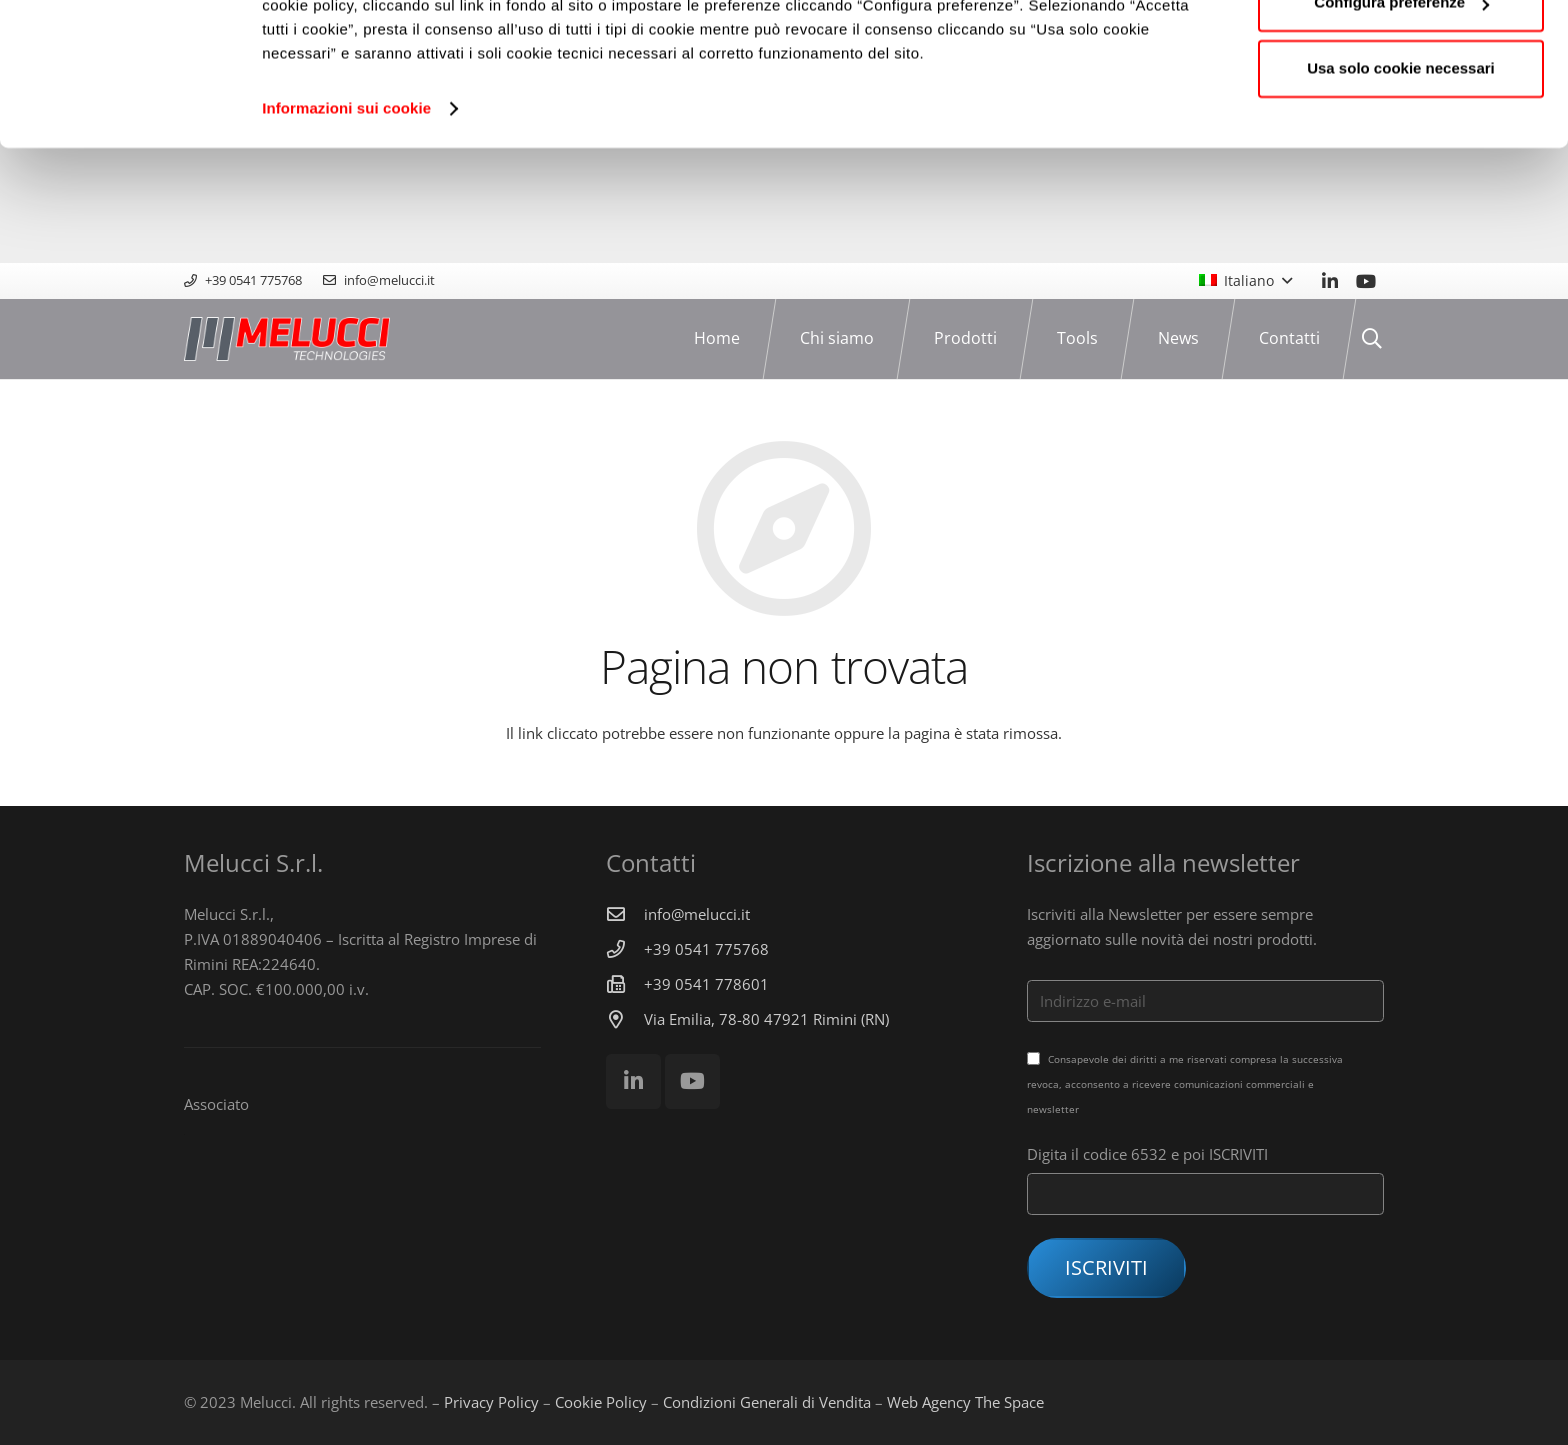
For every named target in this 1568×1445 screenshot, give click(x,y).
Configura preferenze (1401, 118)
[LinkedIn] (1330, 281)
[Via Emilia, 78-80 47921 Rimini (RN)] (625, 1019)
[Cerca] (1372, 339)
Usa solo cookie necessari (1401, 183)
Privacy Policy (491, 1402)
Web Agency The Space (965, 1402)
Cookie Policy (601, 1402)
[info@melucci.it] (625, 914)
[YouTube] (1366, 281)
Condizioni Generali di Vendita (767, 1402)
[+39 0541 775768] (625, 949)
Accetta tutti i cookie (1401, 52)
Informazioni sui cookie (346, 223)
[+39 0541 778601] (625, 984)
